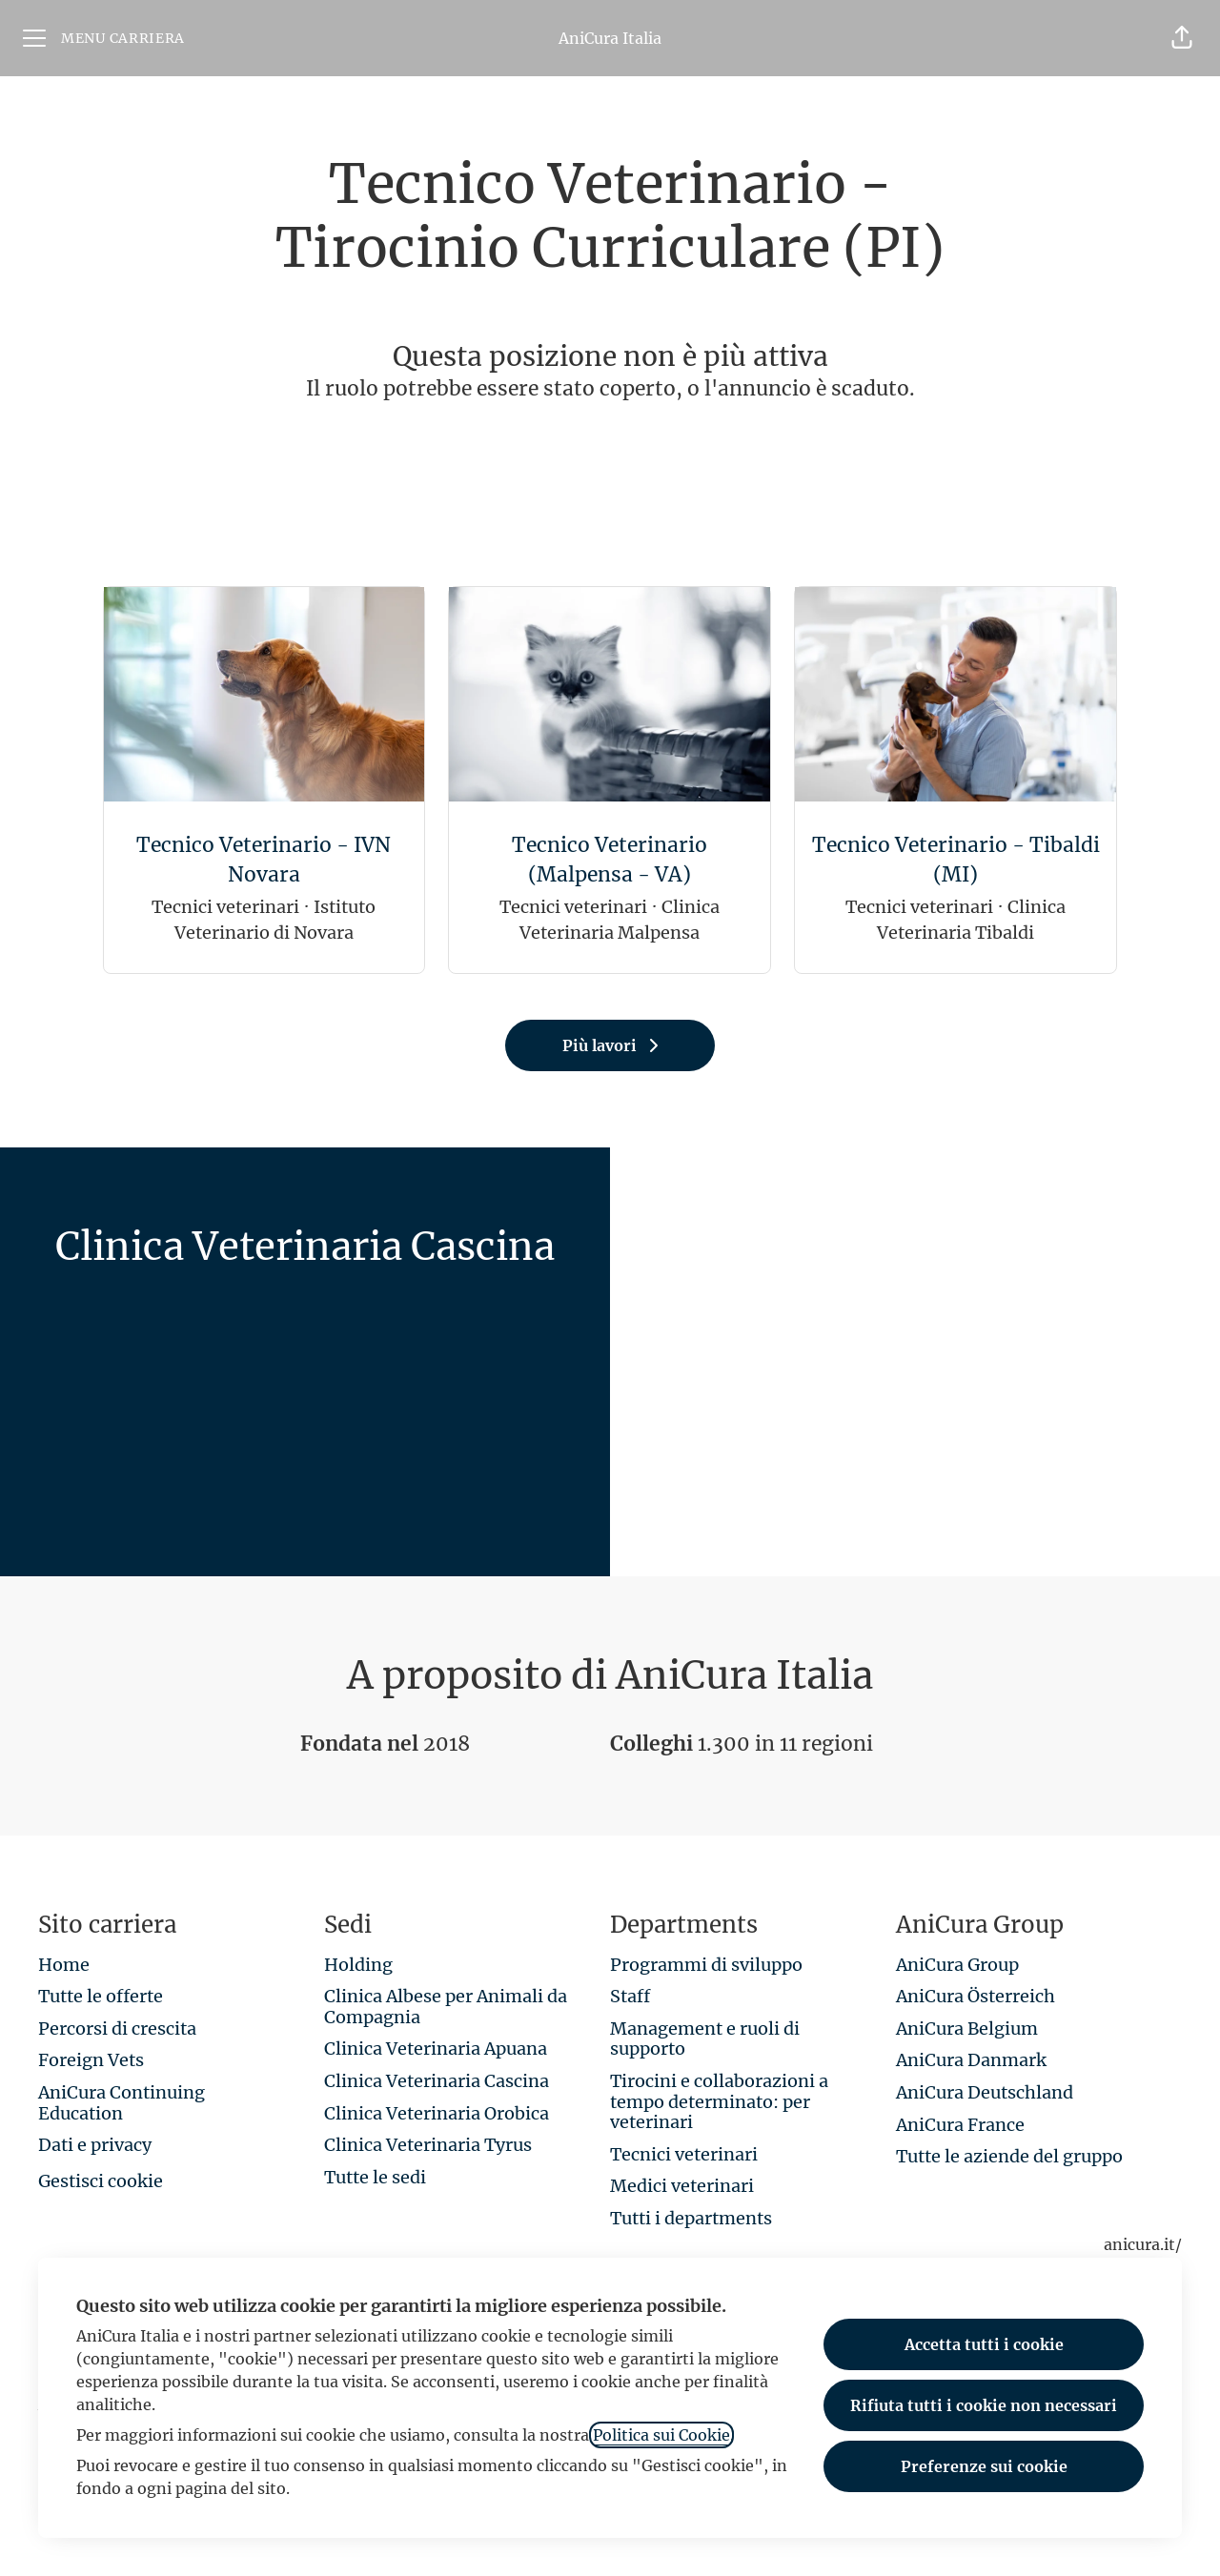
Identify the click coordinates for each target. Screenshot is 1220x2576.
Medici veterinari (682, 2186)
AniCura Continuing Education (121, 2102)
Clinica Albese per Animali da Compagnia (445, 2006)
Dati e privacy (95, 2145)
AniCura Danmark (971, 2060)
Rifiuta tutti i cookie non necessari (983, 2405)
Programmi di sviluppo (706, 1965)
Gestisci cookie (100, 2181)
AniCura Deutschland (984, 2092)
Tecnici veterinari (684, 2154)
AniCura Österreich (975, 1996)
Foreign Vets (91, 2060)
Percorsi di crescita (117, 2028)
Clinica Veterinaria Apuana (435, 2048)
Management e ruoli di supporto (705, 2039)
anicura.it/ (1143, 2244)
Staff (630, 1996)
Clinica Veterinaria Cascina (436, 2081)
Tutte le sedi (375, 2177)
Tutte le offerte (100, 1996)
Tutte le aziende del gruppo (1009, 2156)
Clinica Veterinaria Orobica (436, 2113)
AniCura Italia (610, 38)
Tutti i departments (691, 2218)
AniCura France (960, 2125)
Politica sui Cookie (661, 2434)
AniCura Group (957, 1965)
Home (64, 1965)
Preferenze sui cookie (984, 2466)
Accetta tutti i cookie (984, 2344)
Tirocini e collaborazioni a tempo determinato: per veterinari (719, 2101)
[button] (1182, 38)
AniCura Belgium (967, 2028)
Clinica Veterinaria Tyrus (428, 2145)
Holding (358, 1965)
